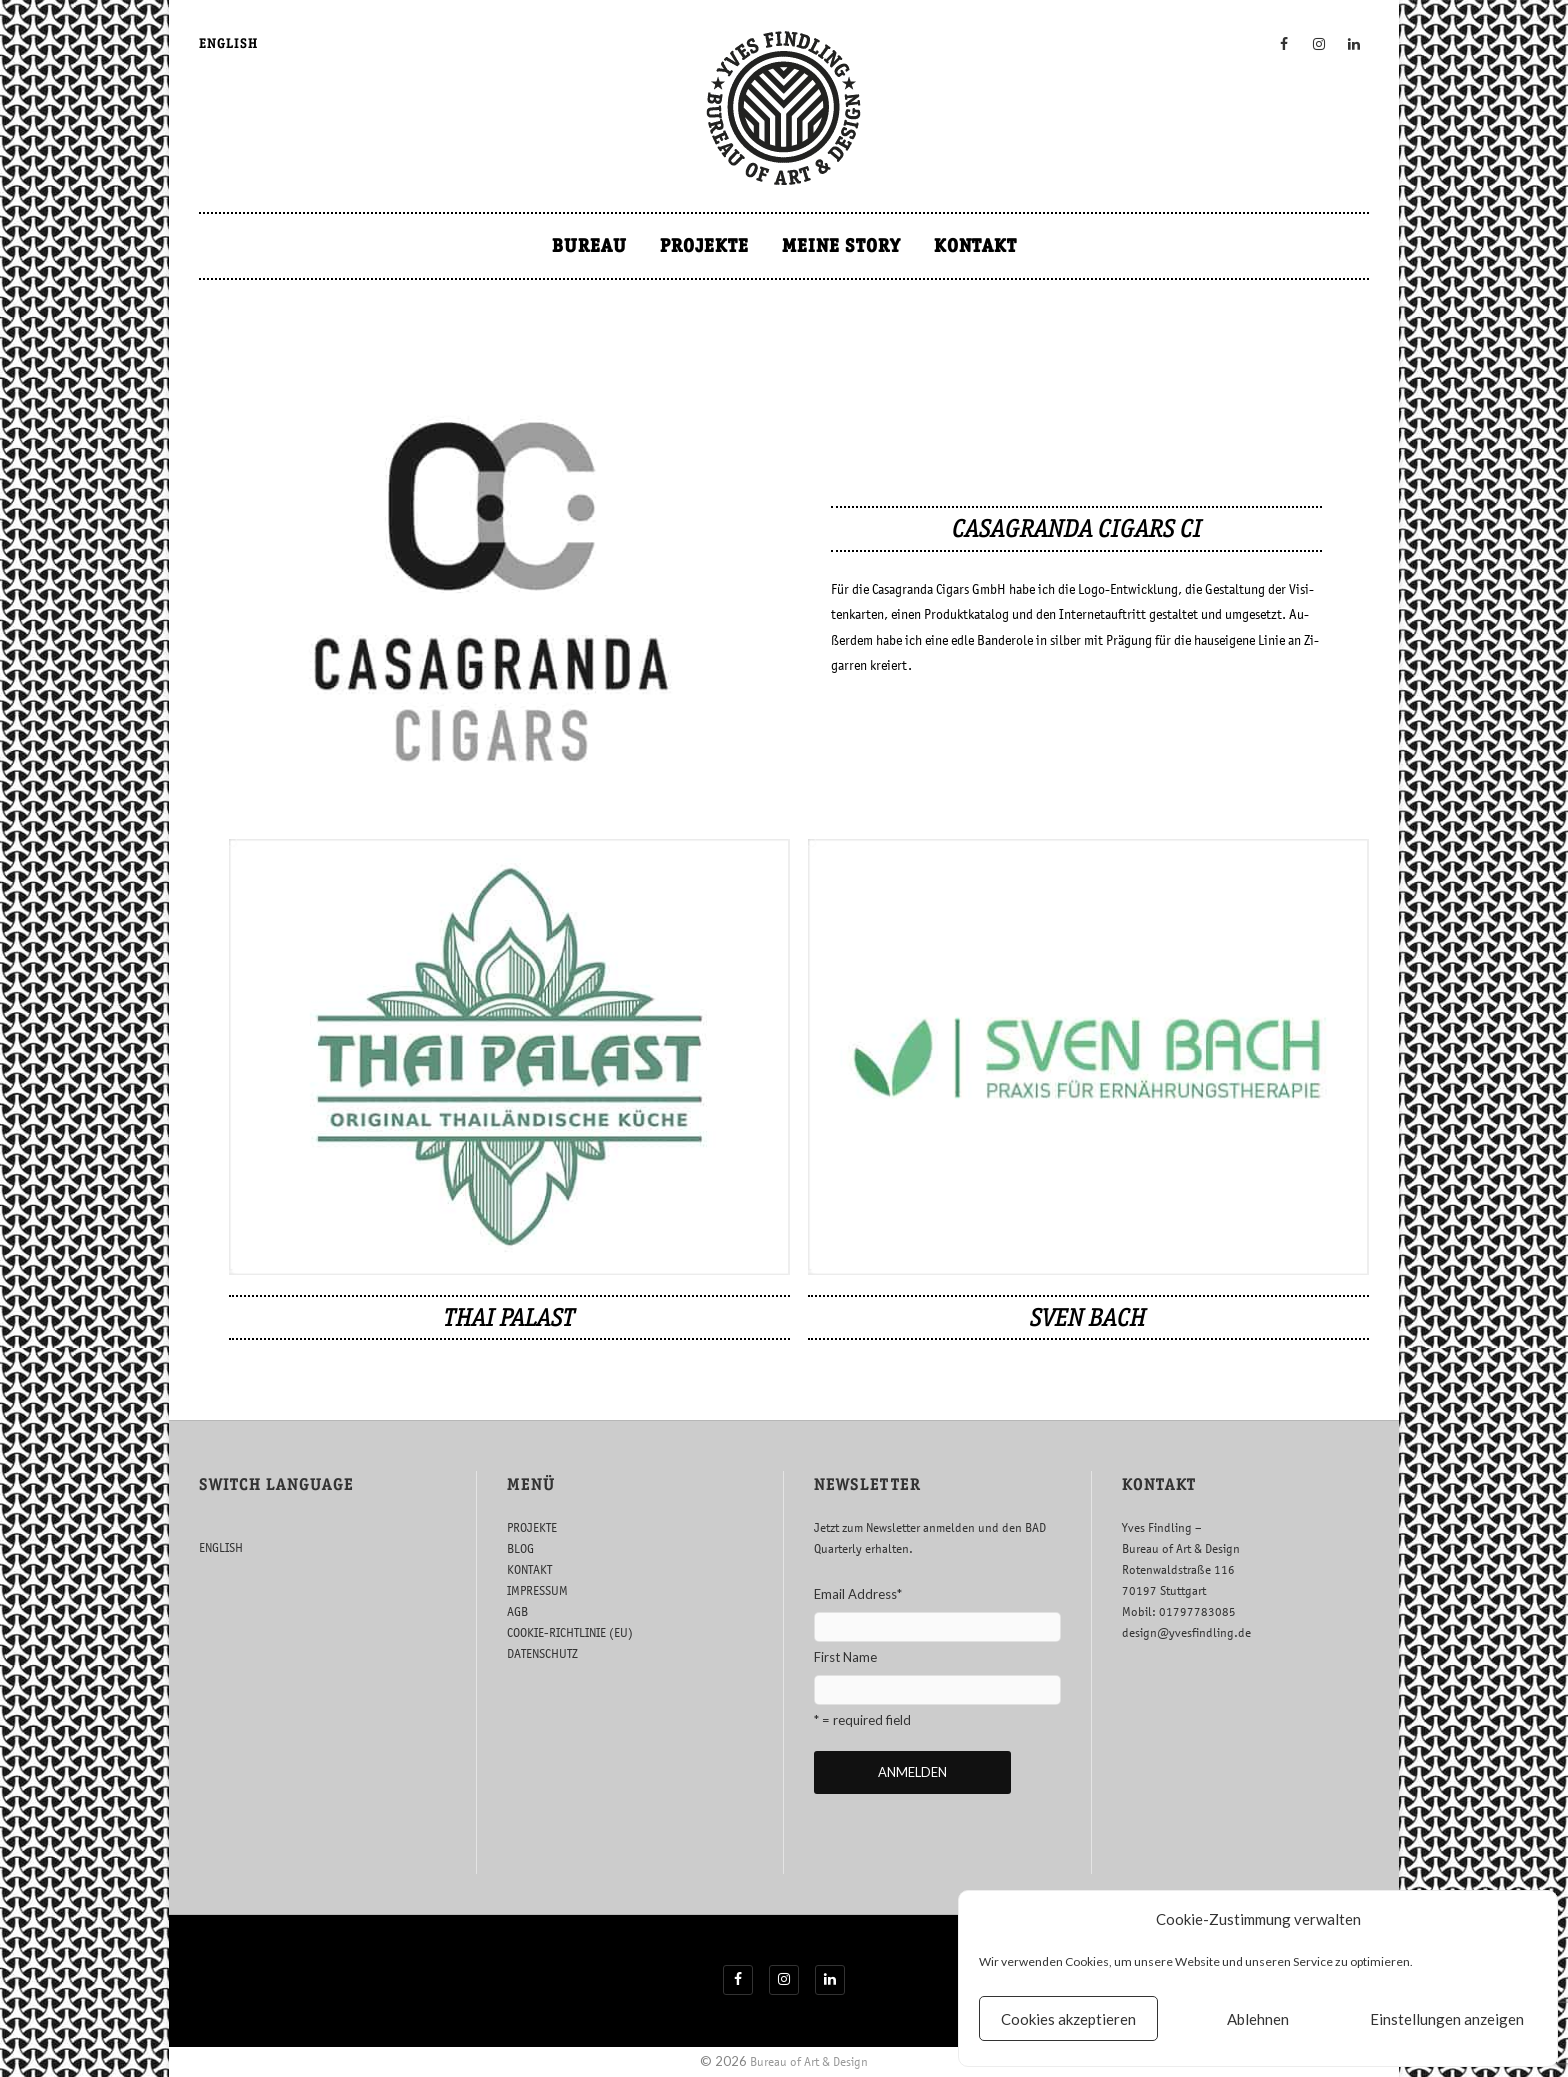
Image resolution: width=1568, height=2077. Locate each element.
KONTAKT (975, 245)
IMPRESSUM (537, 1590)
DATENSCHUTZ (542, 1653)
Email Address (858, 1594)
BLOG (520, 1548)
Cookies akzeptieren (1068, 2019)
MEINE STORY (841, 245)
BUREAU (589, 245)
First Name (845, 1657)
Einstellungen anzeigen (1447, 2019)
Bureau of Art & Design (809, 2061)
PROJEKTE (704, 245)
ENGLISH (228, 43)
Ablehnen (1258, 2019)
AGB (517, 1611)
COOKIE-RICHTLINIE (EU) (570, 1632)
